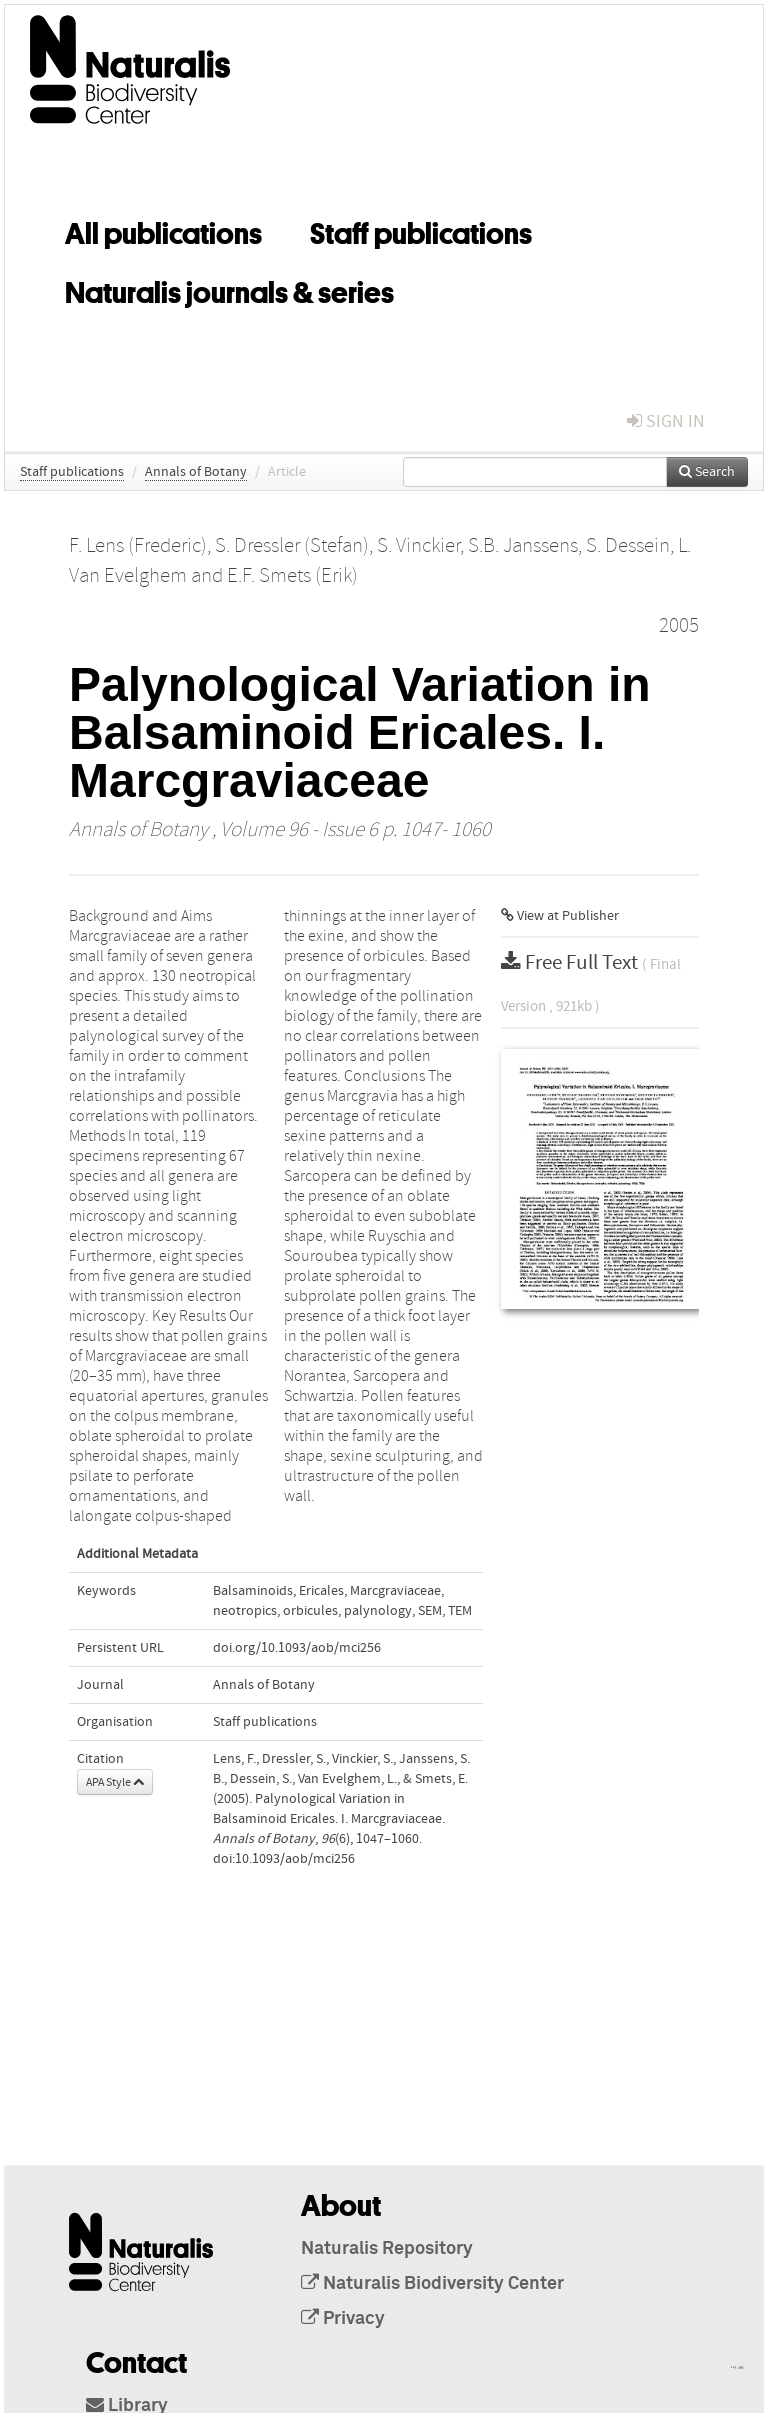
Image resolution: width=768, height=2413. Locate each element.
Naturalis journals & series (229, 289)
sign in (666, 421)
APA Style (115, 1782)
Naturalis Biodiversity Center (432, 2284)
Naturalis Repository (387, 2249)
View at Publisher (560, 916)
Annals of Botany (196, 472)
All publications (163, 230)
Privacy (343, 2319)
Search (707, 472)
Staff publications (421, 230)
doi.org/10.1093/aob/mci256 (297, 1648)
